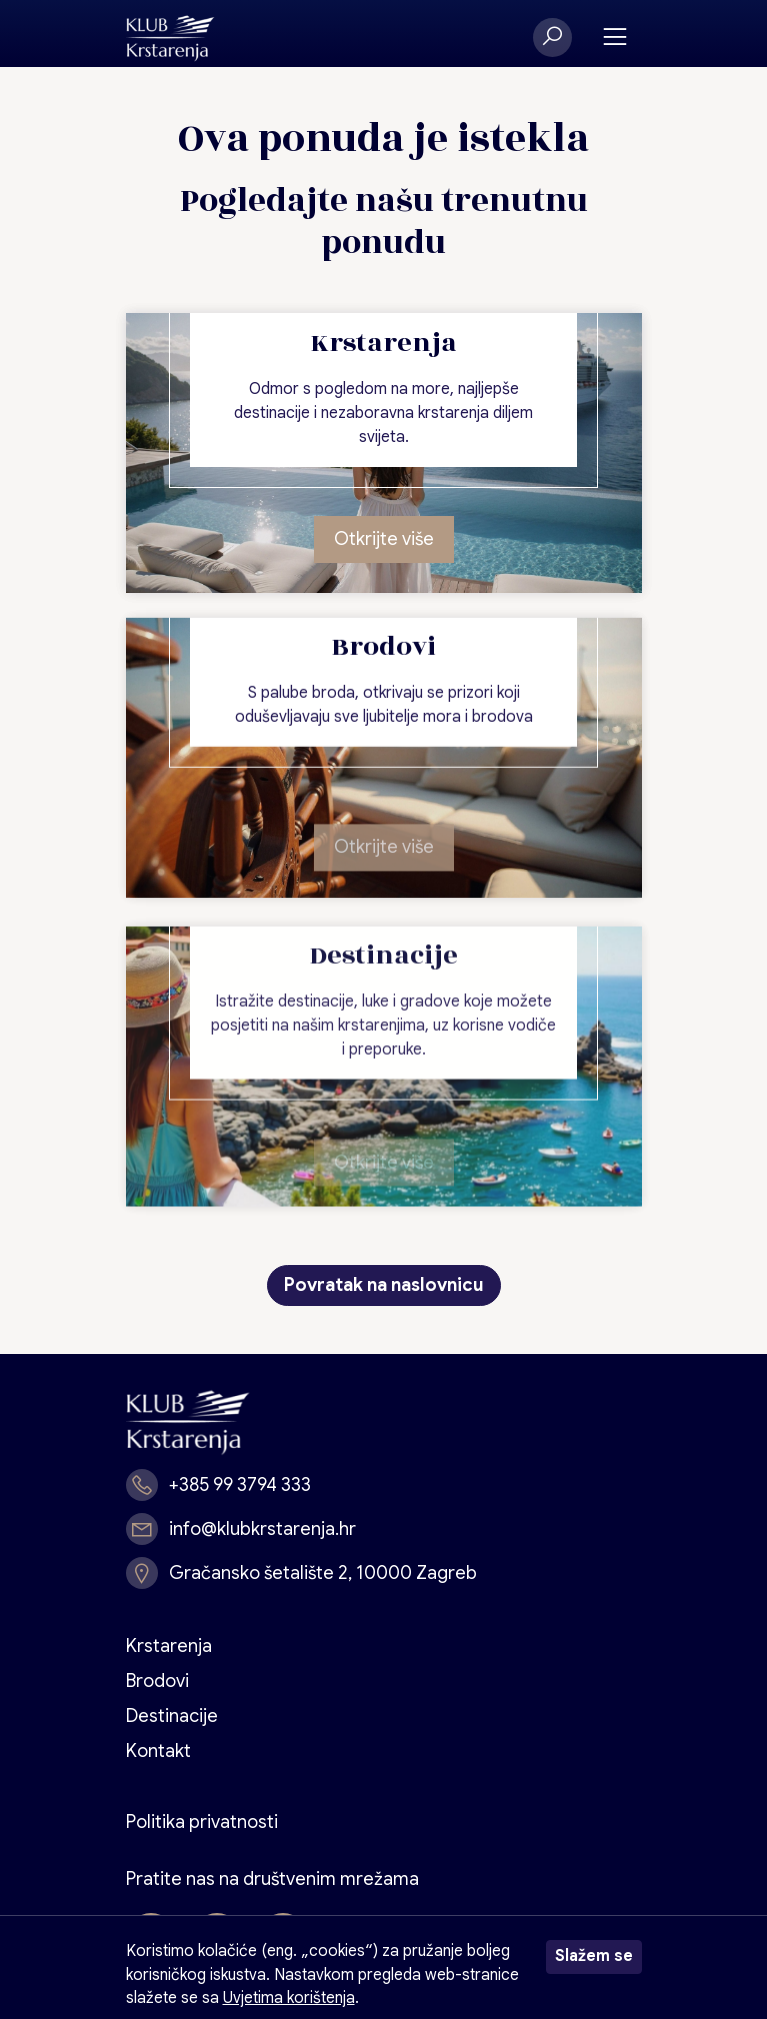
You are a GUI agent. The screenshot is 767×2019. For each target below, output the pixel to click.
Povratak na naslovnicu (384, 1285)
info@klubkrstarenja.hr (262, 1529)
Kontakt (158, 1751)
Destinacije (172, 1716)
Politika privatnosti (202, 1822)
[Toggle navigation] (615, 37)
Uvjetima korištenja (289, 1998)
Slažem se (594, 1956)
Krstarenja (169, 1646)
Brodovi (157, 1681)
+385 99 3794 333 (240, 1485)
